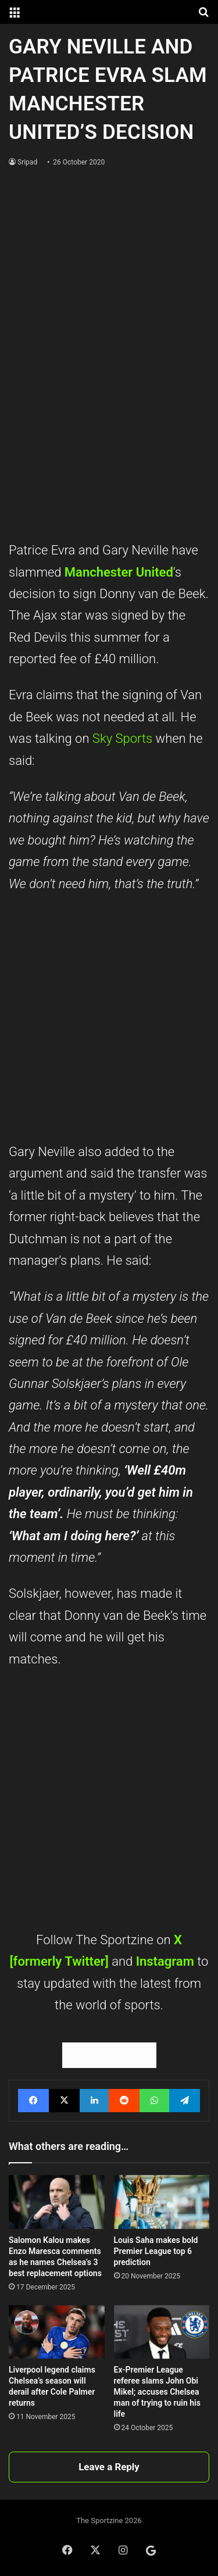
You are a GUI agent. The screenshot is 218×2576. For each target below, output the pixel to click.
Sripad (27, 162)
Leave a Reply (109, 2467)
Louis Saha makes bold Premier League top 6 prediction (156, 2251)
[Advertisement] (109, 426)
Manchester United (119, 572)
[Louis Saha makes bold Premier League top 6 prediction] (162, 2202)
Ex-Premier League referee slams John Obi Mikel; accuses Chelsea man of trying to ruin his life (157, 2391)
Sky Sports (122, 738)
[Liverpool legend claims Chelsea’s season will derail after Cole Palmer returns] (57, 2332)
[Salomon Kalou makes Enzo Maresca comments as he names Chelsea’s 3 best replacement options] (57, 2202)
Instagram (167, 1961)
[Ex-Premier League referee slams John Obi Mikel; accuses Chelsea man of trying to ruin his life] (162, 2332)
